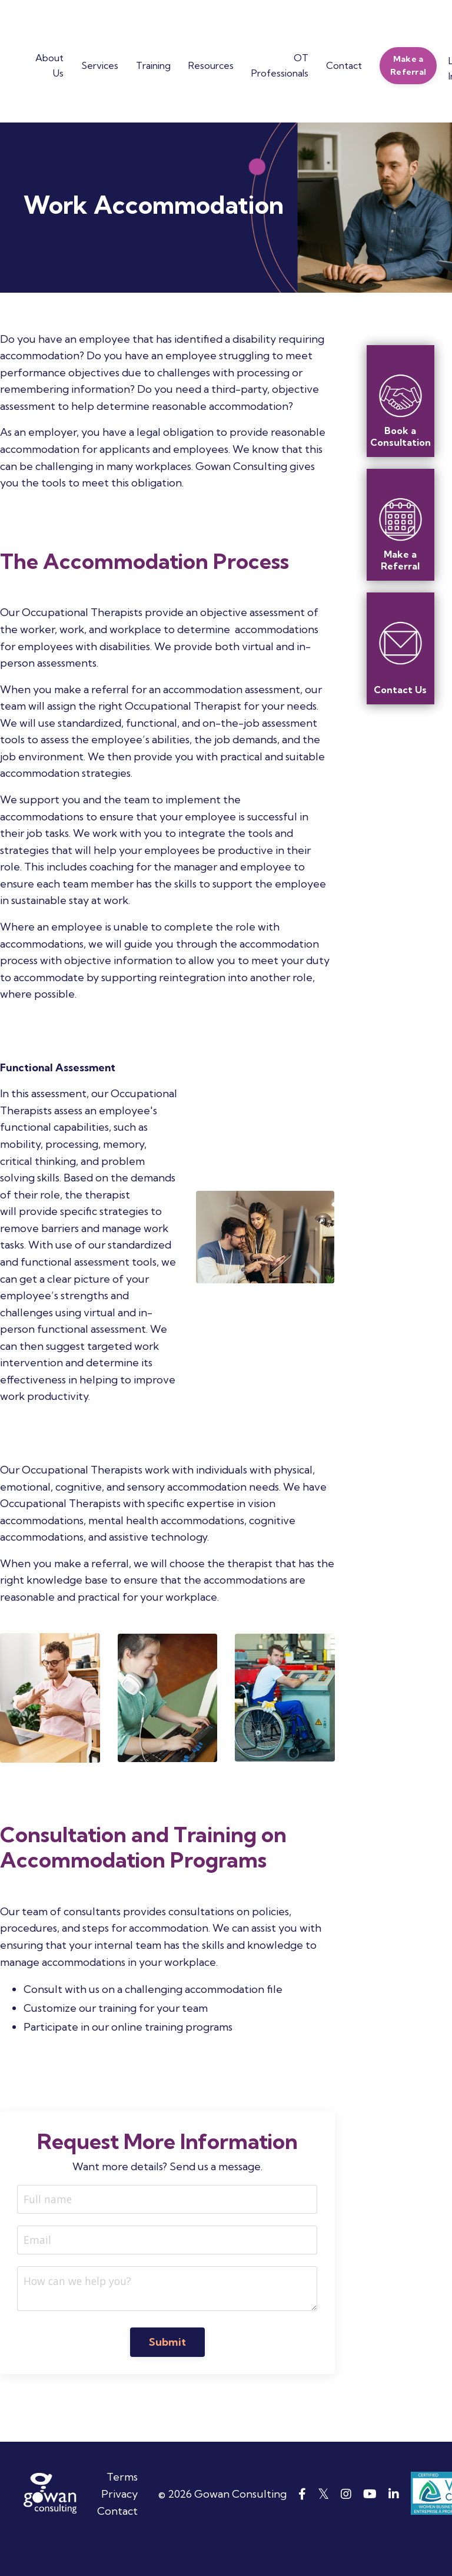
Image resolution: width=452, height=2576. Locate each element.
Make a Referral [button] (408, 65)
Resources (211, 65)
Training (153, 65)
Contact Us (400, 690)
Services (99, 65)
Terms (122, 2506)
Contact (344, 65)
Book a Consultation (400, 436)
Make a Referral (400, 560)
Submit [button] (168, 2371)
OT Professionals (279, 65)
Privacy (119, 2522)
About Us (49, 65)
